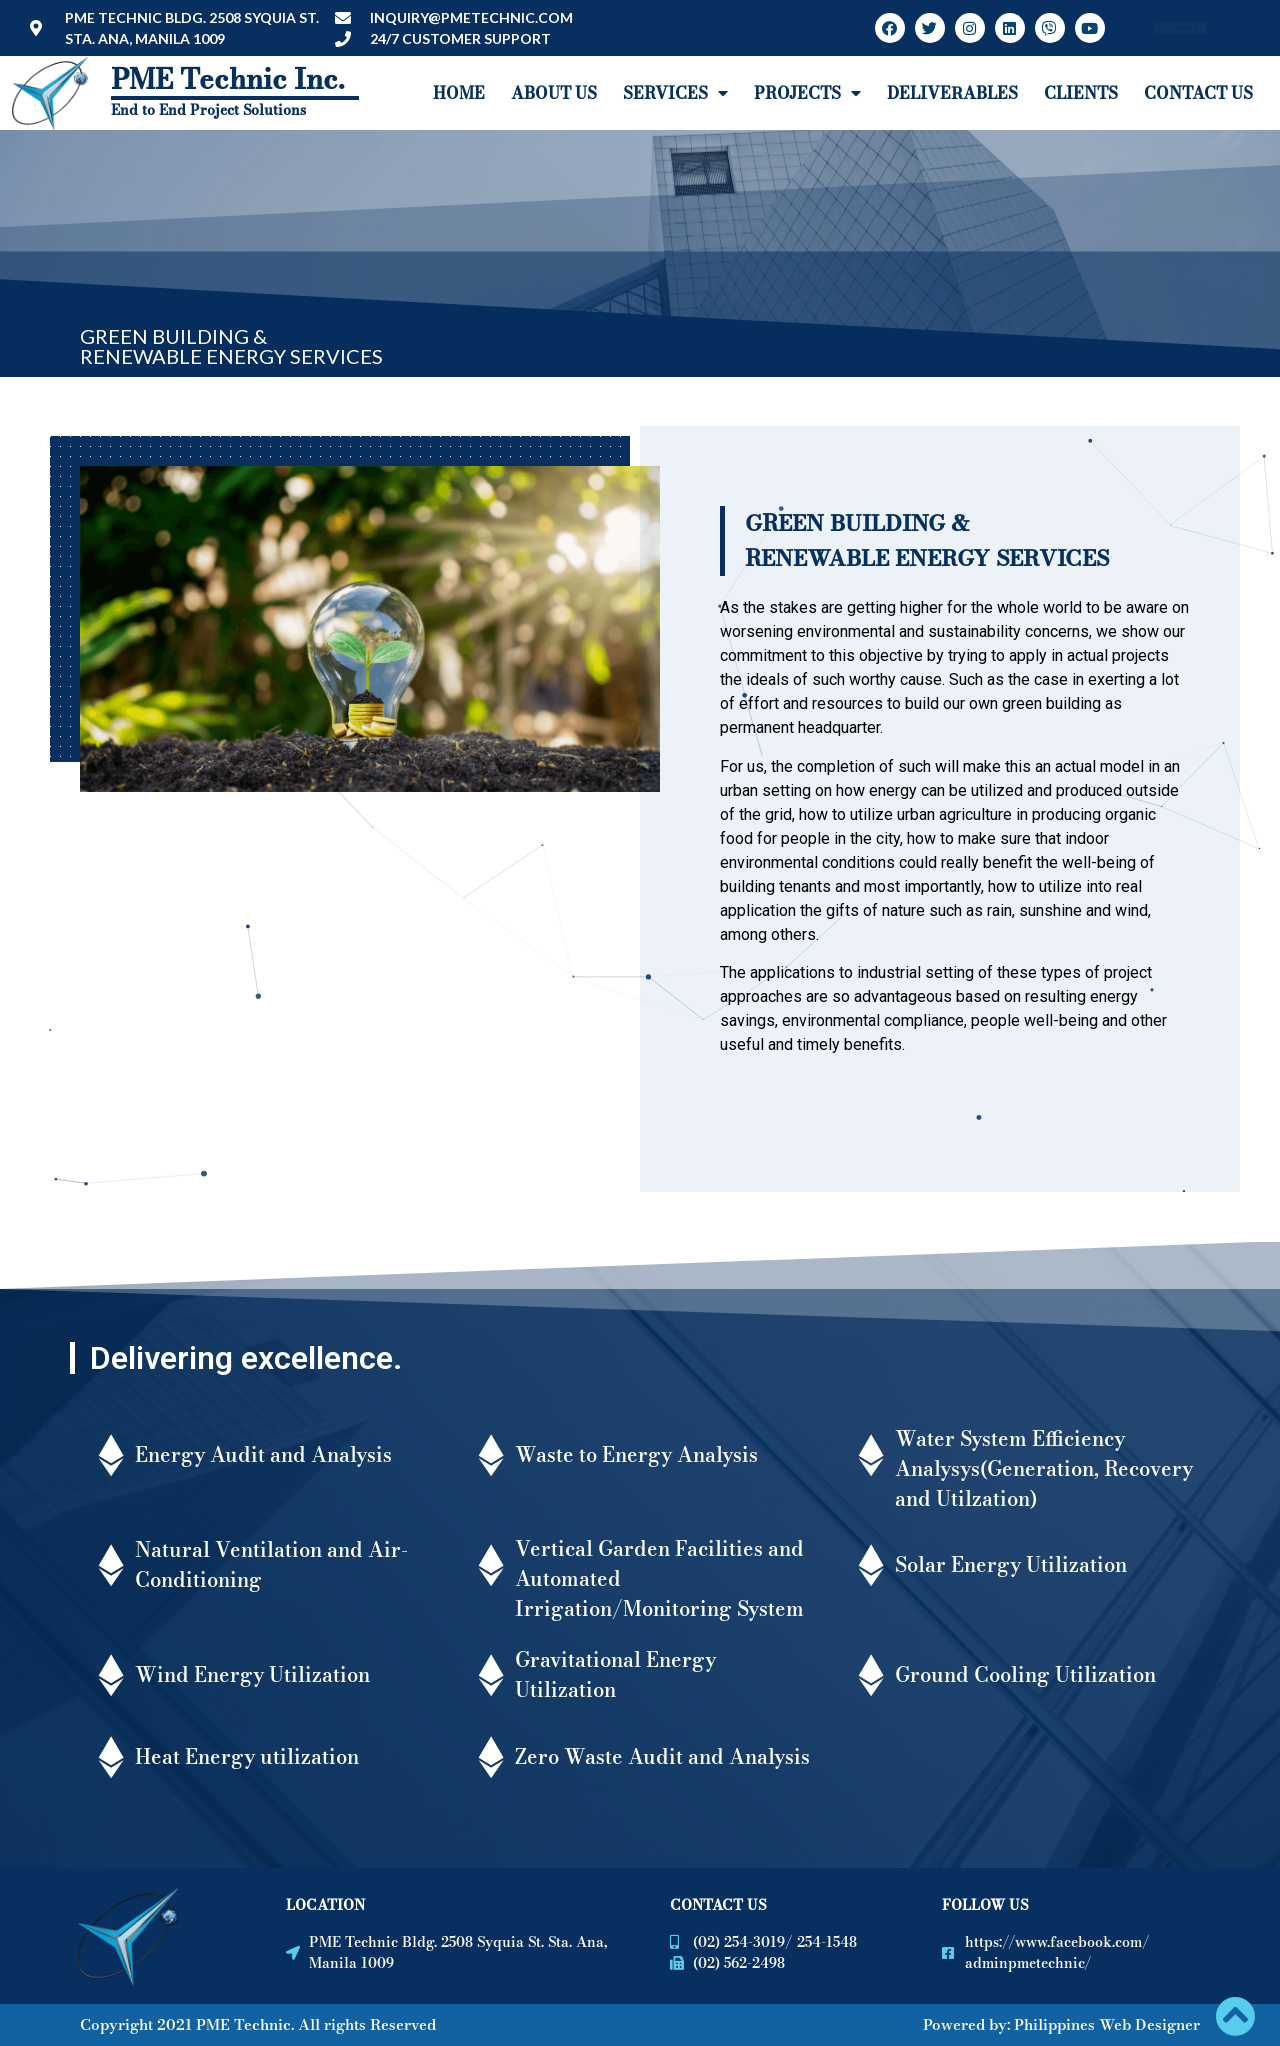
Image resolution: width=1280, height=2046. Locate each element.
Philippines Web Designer (1107, 2024)
